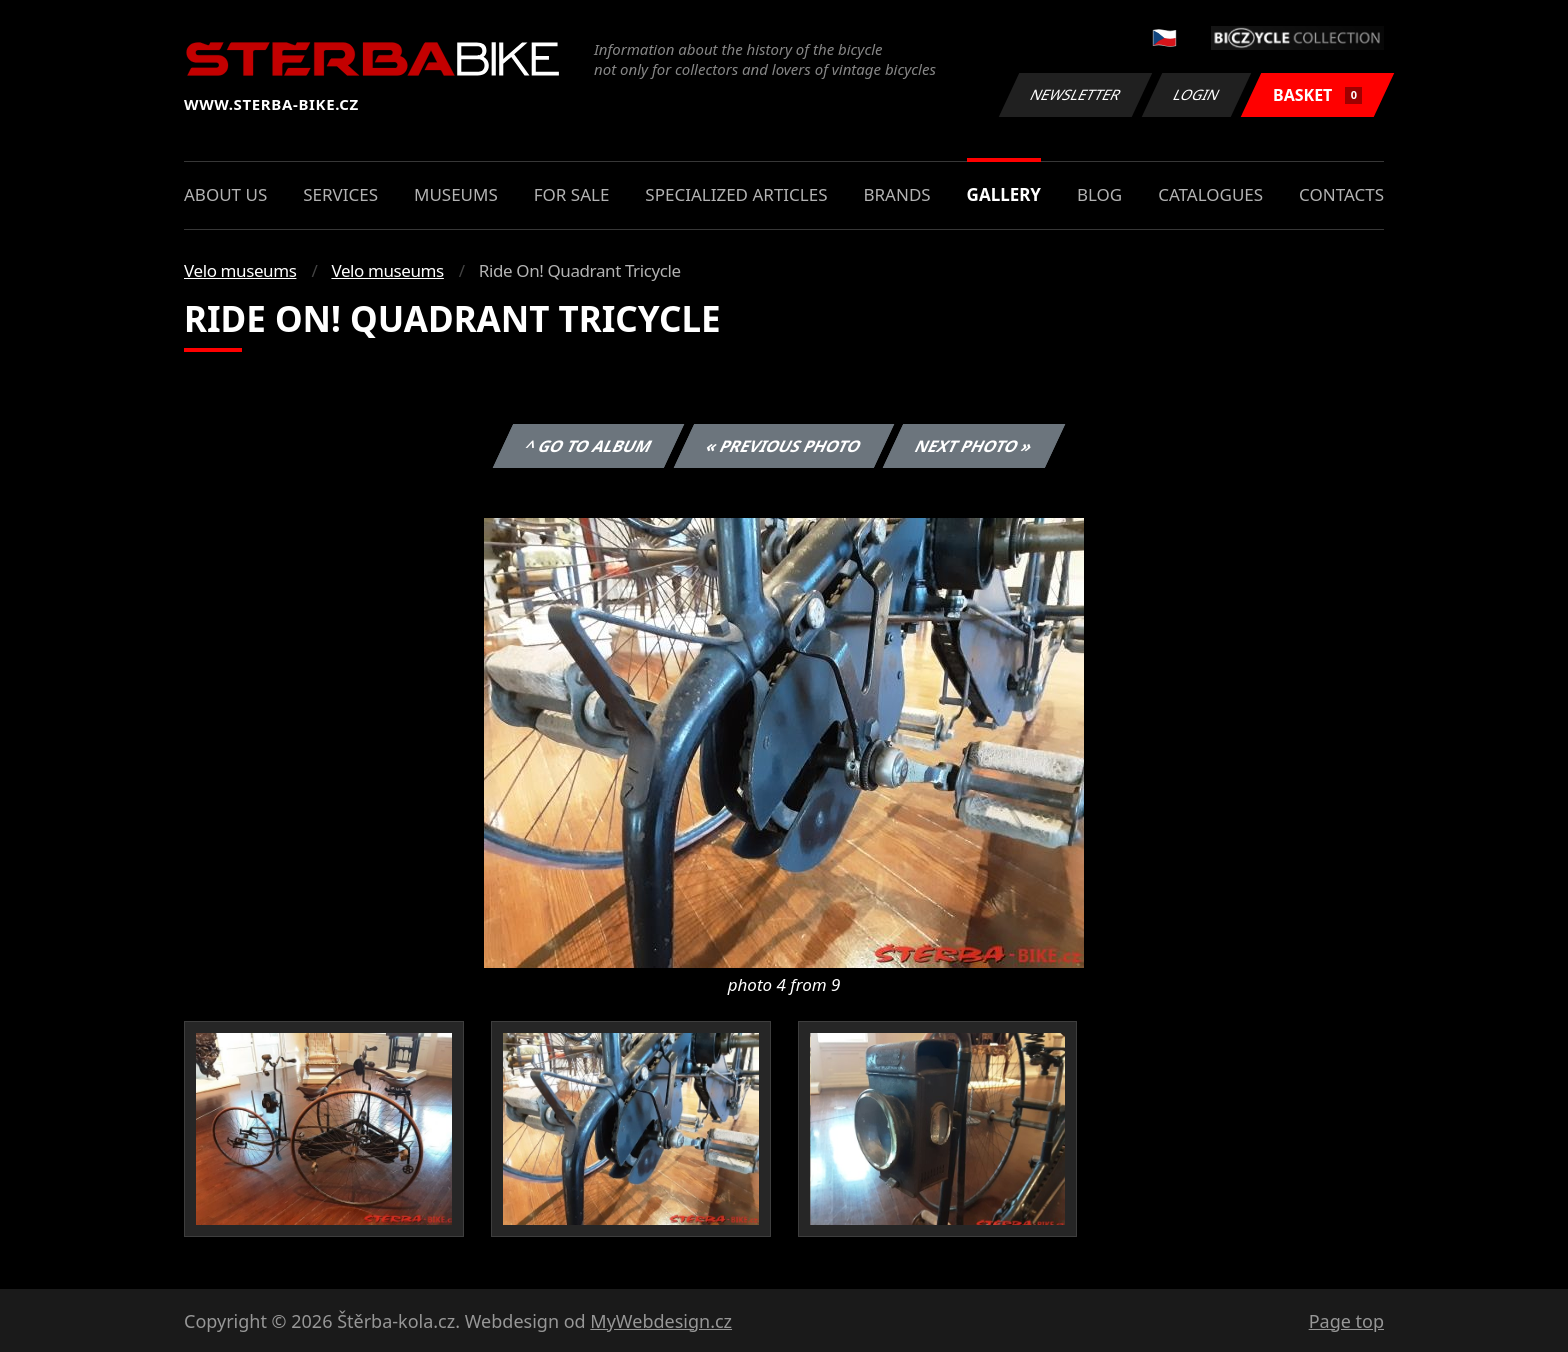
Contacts (1341, 194)
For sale (572, 194)
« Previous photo (784, 446)
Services (340, 194)
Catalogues (1210, 194)
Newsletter (1075, 94)
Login (1197, 94)
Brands (896, 194)
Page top (1346, 1321)
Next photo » (974, 446)
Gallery (1004, 194)
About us (225, 194)
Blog (1099, 194)
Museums (456, 194)
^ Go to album (588, 446)
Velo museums (240, 270)
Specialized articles (736, 194)
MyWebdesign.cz (661, 1321)
